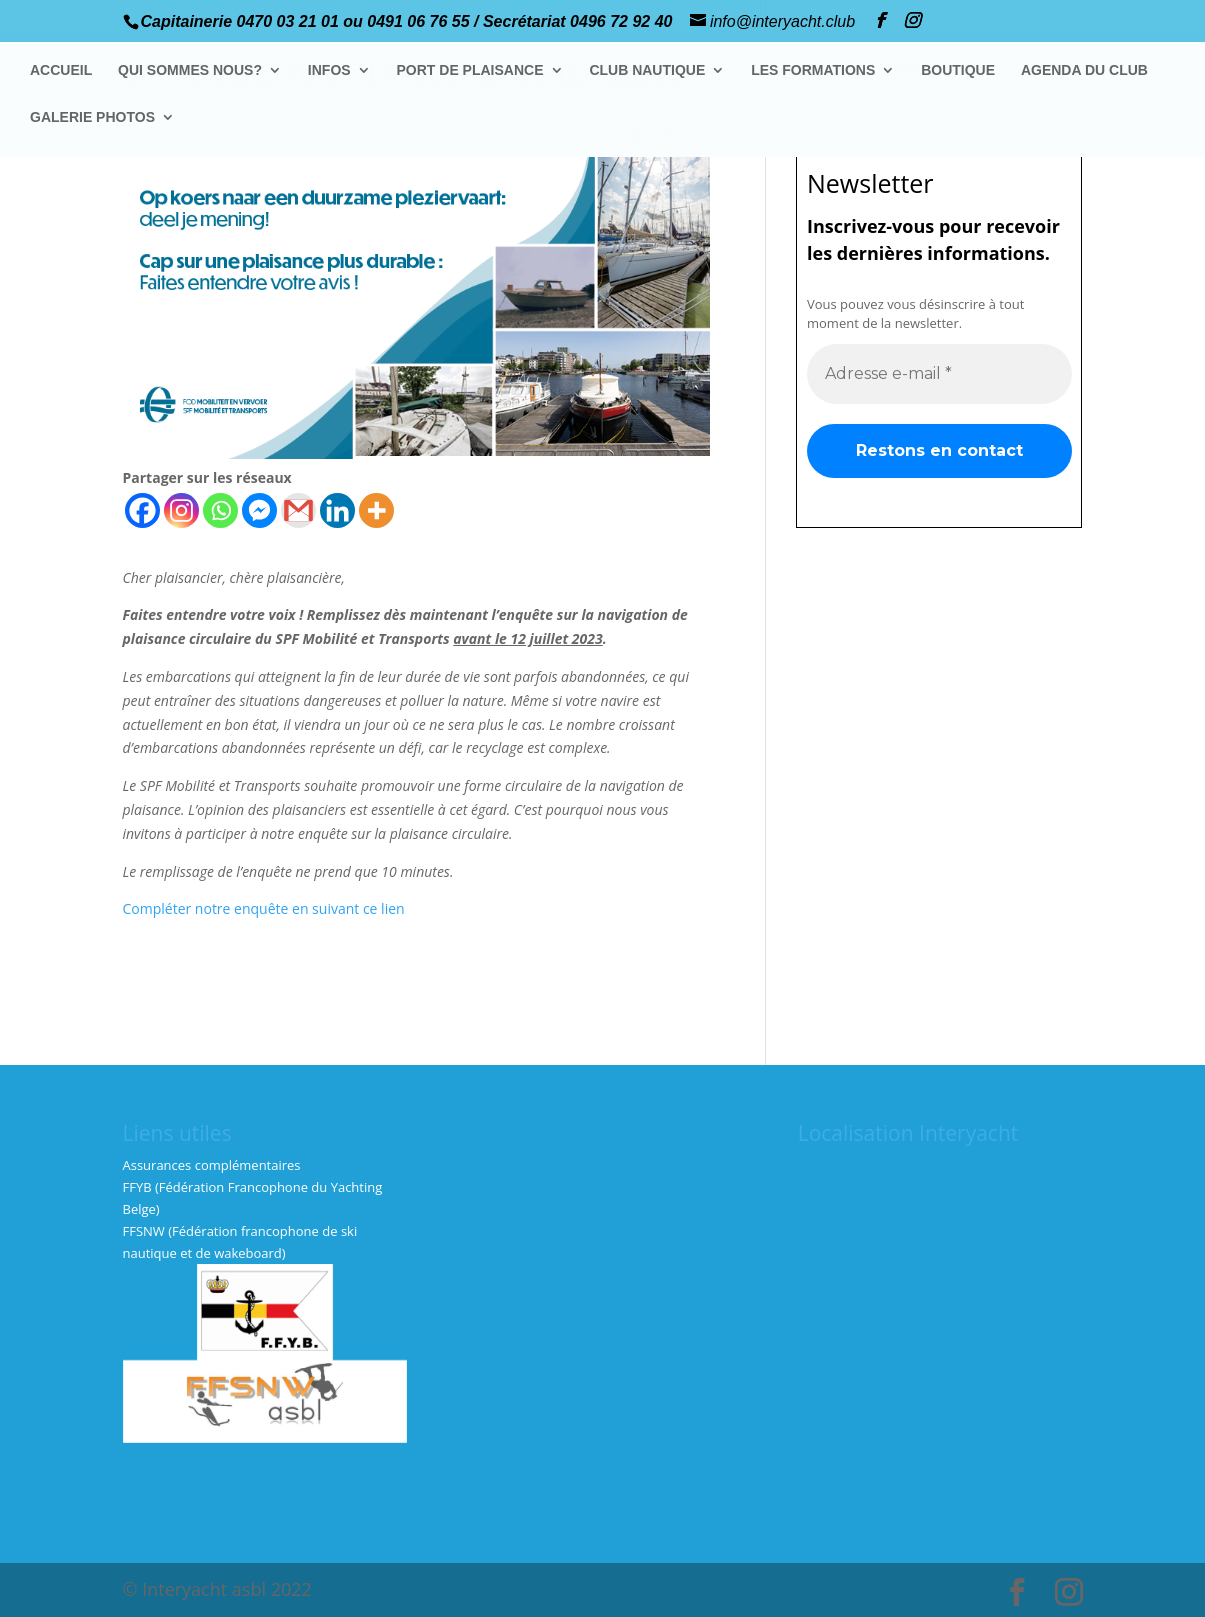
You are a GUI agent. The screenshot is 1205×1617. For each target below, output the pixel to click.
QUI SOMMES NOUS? (190, 70)
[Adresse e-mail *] (939, 373)
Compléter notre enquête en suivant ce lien (264, 908)
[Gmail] (298, 510)
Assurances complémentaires (212, 1165)
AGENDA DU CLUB (1084, 70)
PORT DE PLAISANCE (470, 70)
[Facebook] (142, 510)
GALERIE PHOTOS (92, 117)
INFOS (329, 70)
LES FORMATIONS (813, 70)
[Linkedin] (337, 510)
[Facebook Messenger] (259, 510)
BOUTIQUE (958, 70)
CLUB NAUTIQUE (648, 70)
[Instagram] (181, 510)
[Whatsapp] (220, 510)
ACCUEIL (61, 70)
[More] (376, 510)
